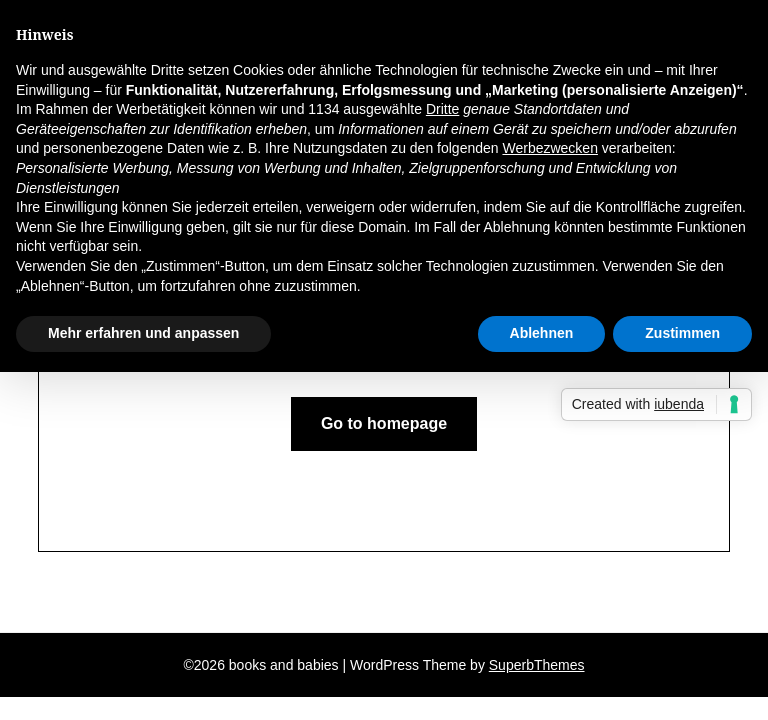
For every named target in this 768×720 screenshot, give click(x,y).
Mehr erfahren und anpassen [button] (143, 333)
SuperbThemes (537, 665)
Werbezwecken (549, 148)
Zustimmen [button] (682, 333)
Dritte (442, 109)
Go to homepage (384, 423)
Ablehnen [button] (542, 333)
